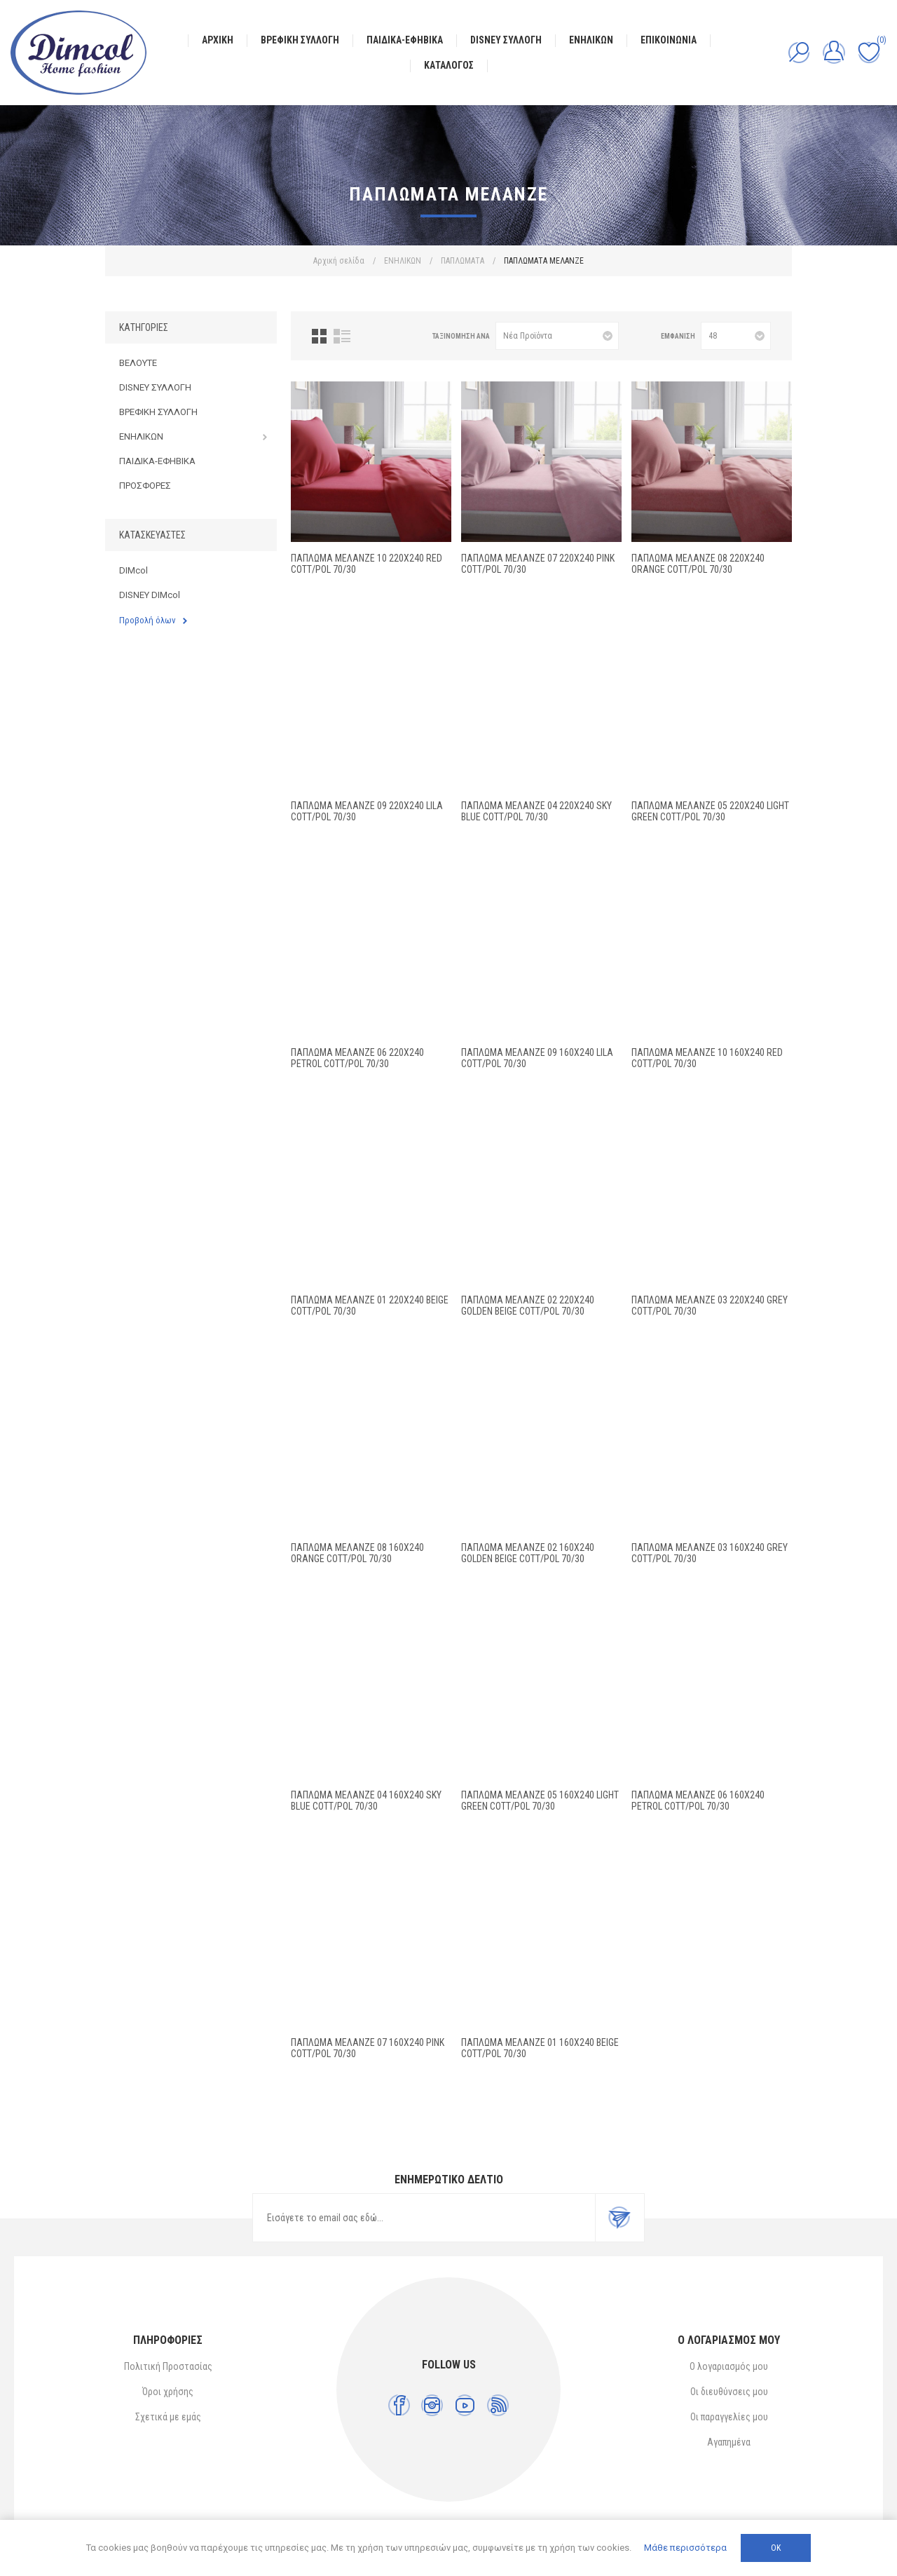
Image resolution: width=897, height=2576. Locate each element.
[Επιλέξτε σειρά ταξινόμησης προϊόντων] (557, 336)
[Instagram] (432, 2405)
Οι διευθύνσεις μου (729, 2391)
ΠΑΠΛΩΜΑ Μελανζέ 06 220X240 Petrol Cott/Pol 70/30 (357, 1058)
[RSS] (498, 2405)
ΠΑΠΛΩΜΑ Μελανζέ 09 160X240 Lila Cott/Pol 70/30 (537, 1058)
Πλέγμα (319, 336)
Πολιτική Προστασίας (168, 2366)
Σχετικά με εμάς (168, 2416)
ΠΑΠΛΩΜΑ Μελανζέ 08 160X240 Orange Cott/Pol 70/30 (357, 1553)
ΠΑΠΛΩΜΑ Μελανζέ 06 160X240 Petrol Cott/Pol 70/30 (698, 1800)
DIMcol (133, 570)
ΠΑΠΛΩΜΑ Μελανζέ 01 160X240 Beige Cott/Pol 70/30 (540, 2048)
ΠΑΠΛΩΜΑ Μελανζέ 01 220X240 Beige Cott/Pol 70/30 (369, 1305)
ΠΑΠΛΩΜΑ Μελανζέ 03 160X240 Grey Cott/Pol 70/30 (709, 1553)
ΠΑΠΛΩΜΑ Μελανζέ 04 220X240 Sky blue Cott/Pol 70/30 (536, 811)
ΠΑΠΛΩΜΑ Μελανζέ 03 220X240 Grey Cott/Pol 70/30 (709, 1305)
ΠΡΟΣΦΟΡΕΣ (145, 485)
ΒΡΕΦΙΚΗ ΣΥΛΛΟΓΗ (158, 412)
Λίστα (342, 336)
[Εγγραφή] (424, 2218)
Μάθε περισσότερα (685, 2547)
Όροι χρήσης (167, 2391)
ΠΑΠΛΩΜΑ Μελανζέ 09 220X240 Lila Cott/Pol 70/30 (367, 811)
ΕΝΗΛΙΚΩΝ (141, 436)
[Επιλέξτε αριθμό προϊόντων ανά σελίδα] (736, 336)
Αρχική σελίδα (338, 261)
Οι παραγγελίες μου (729, 2416)
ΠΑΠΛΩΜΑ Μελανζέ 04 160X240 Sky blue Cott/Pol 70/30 (366, 1800)
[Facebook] (399, 2405)
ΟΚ (776, 2548)
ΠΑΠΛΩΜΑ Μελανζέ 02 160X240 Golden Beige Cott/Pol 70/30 (527, 1553)
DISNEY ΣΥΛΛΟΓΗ (155, 387)
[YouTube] (465, 2405)
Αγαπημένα (729, 2442)
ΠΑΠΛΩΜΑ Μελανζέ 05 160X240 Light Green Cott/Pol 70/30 (540, 1800)
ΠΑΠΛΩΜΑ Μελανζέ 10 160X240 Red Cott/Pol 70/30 (707, 1058)
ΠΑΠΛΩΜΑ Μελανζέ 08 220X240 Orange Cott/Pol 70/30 (698, 564)
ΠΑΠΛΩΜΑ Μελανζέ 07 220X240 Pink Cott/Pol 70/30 (538, 564)
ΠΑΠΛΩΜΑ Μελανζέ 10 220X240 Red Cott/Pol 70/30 (366, 564)
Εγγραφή (619, 2218)
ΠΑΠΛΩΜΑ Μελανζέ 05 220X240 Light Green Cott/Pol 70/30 (710, 811)
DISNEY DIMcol (149, 595)
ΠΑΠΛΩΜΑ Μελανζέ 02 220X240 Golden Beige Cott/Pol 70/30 (527, 1305)
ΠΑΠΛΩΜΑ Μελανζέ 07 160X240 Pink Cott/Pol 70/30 (367, 2048)
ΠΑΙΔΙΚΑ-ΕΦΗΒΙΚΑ (157, 461)
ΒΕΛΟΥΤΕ (138, 363)
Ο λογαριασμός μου (729, 2366)
